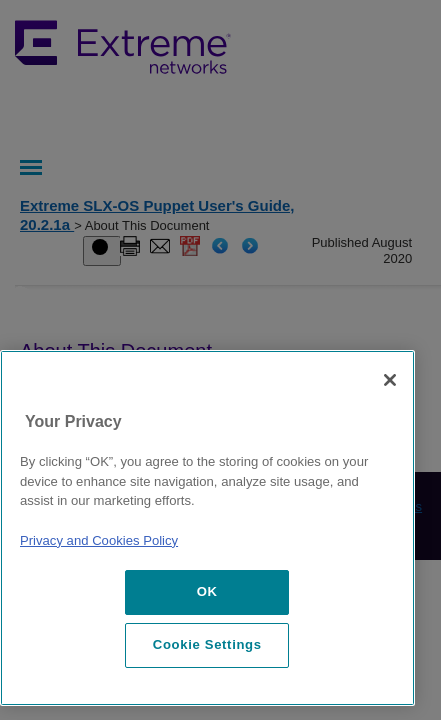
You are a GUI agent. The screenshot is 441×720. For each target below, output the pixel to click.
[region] (207, 528)
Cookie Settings (207, 644)
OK (207, 591)
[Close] (390, 380)
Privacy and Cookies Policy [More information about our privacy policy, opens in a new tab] (99, 540)
